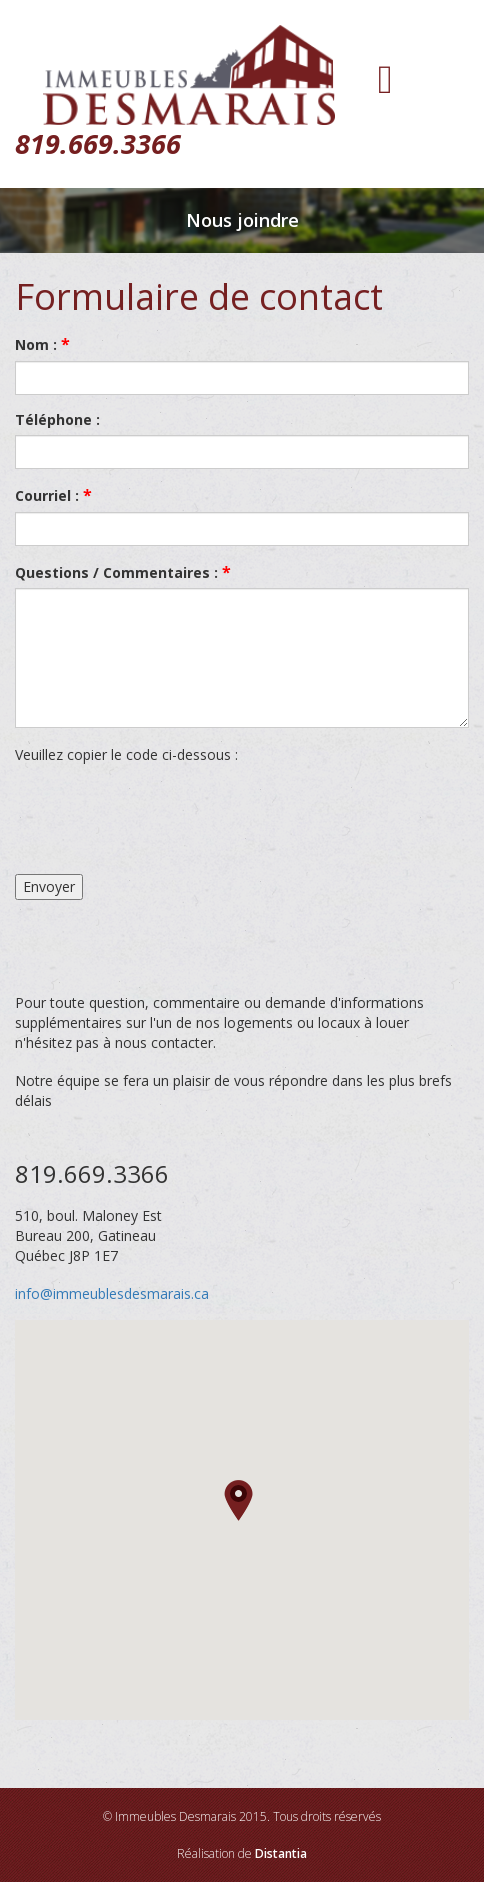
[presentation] (167, 820)
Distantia (281, 1853)
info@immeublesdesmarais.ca (112, 1293)
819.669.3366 (98, 143)
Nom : (42, 344)
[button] (241, 1501)
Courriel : (53, 495)
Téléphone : (57, 419)
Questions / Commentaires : (123, 572)
